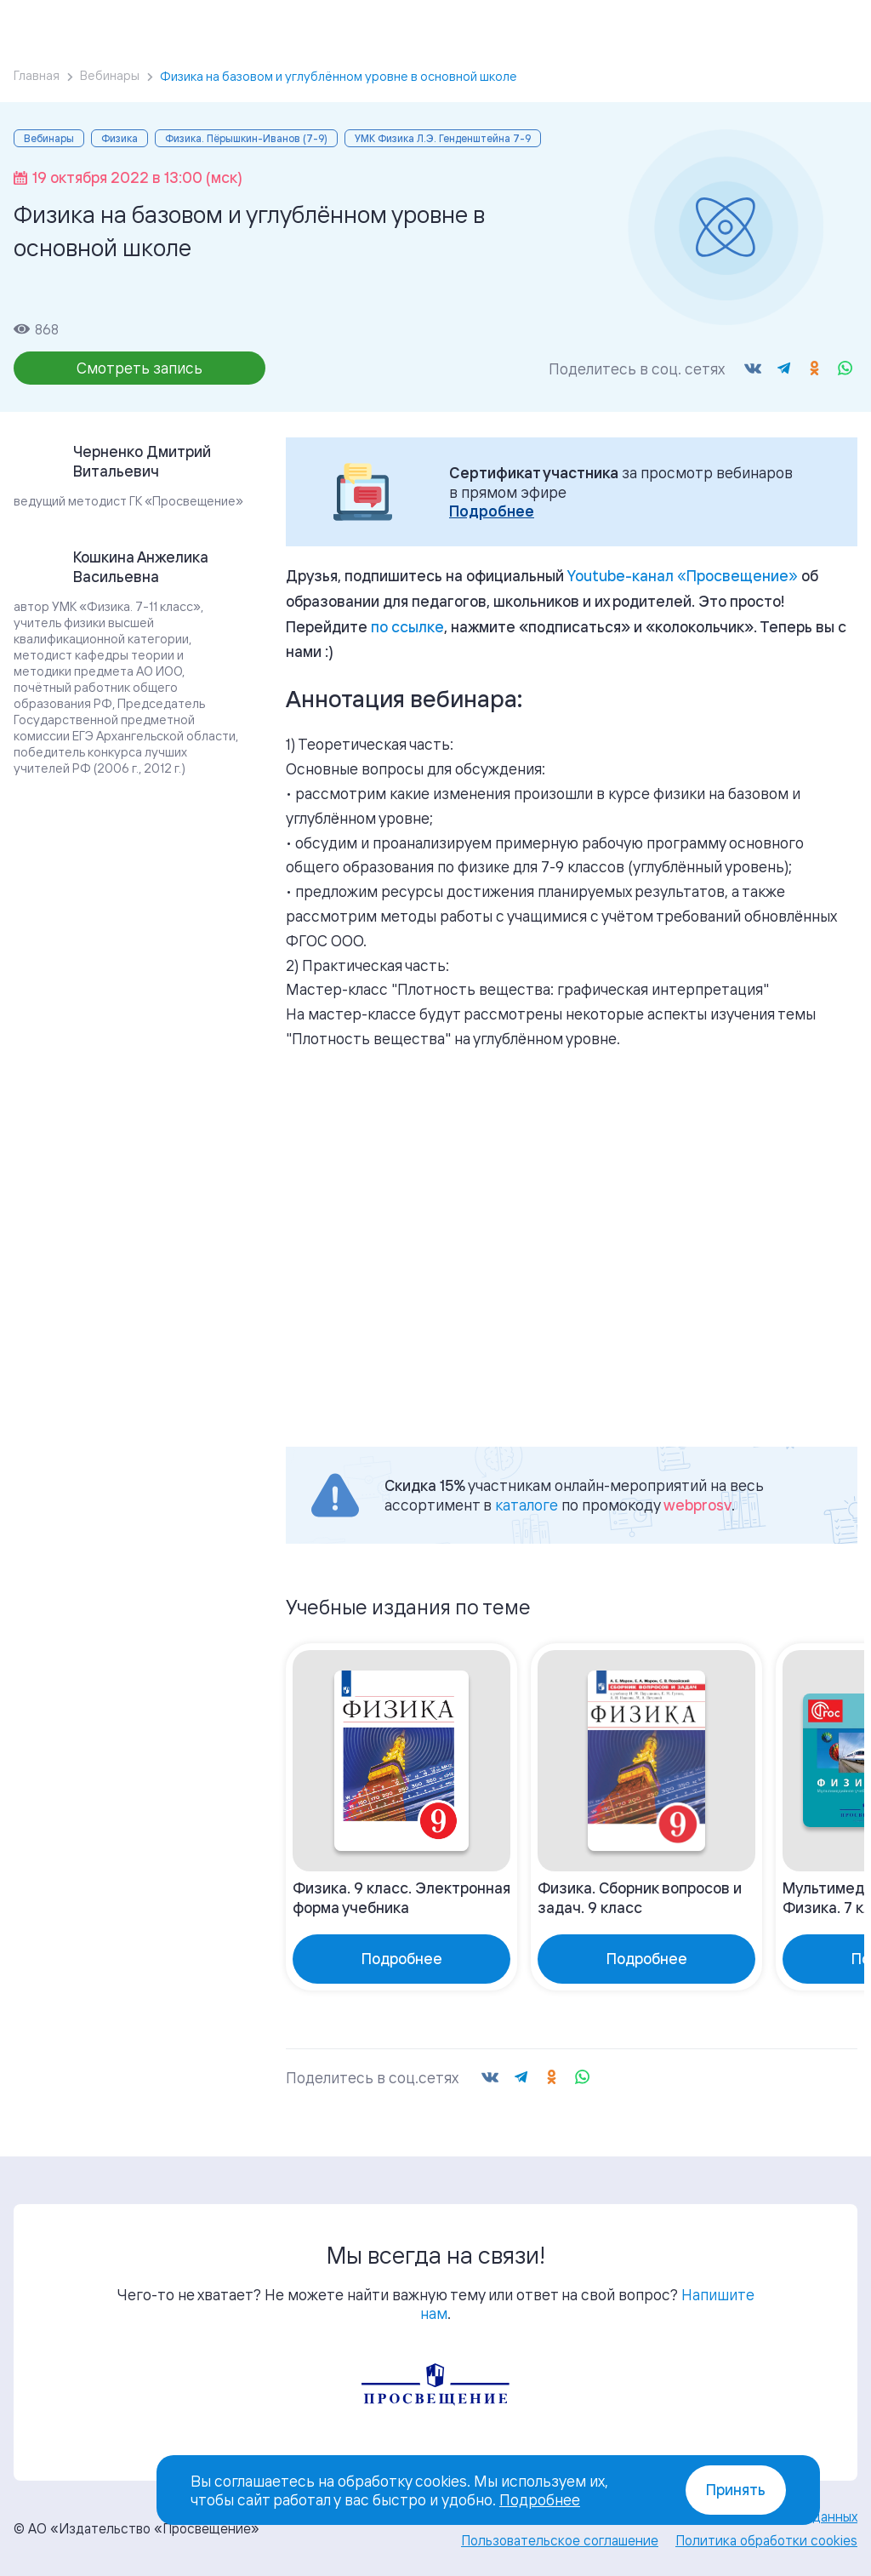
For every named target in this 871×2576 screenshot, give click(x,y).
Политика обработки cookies (766, 2540)
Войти (730, 25)
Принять (736, 2489)
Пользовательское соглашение (559, 2540)
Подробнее (491, 511)
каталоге (526, 1504)
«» (682, 575)
